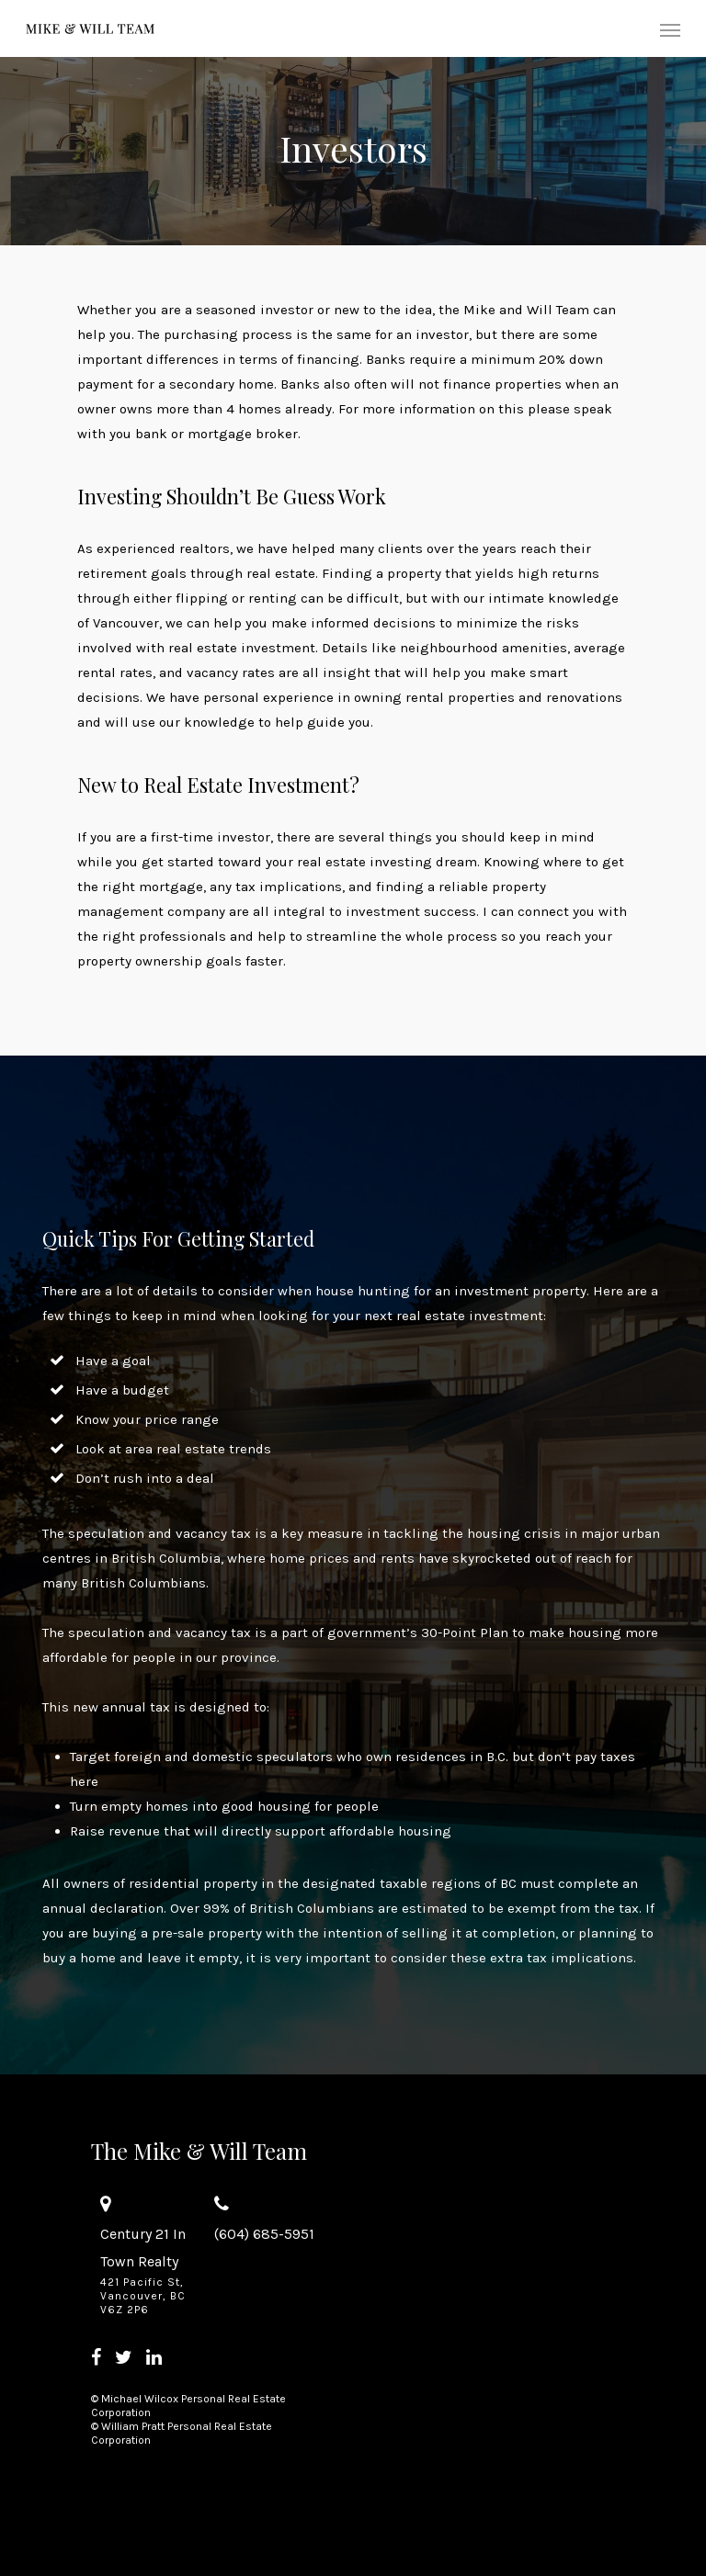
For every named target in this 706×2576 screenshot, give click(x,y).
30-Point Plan (464, 1632)
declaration (127, 1908)
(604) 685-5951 (264, 2234)
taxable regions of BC (448, 1883)
